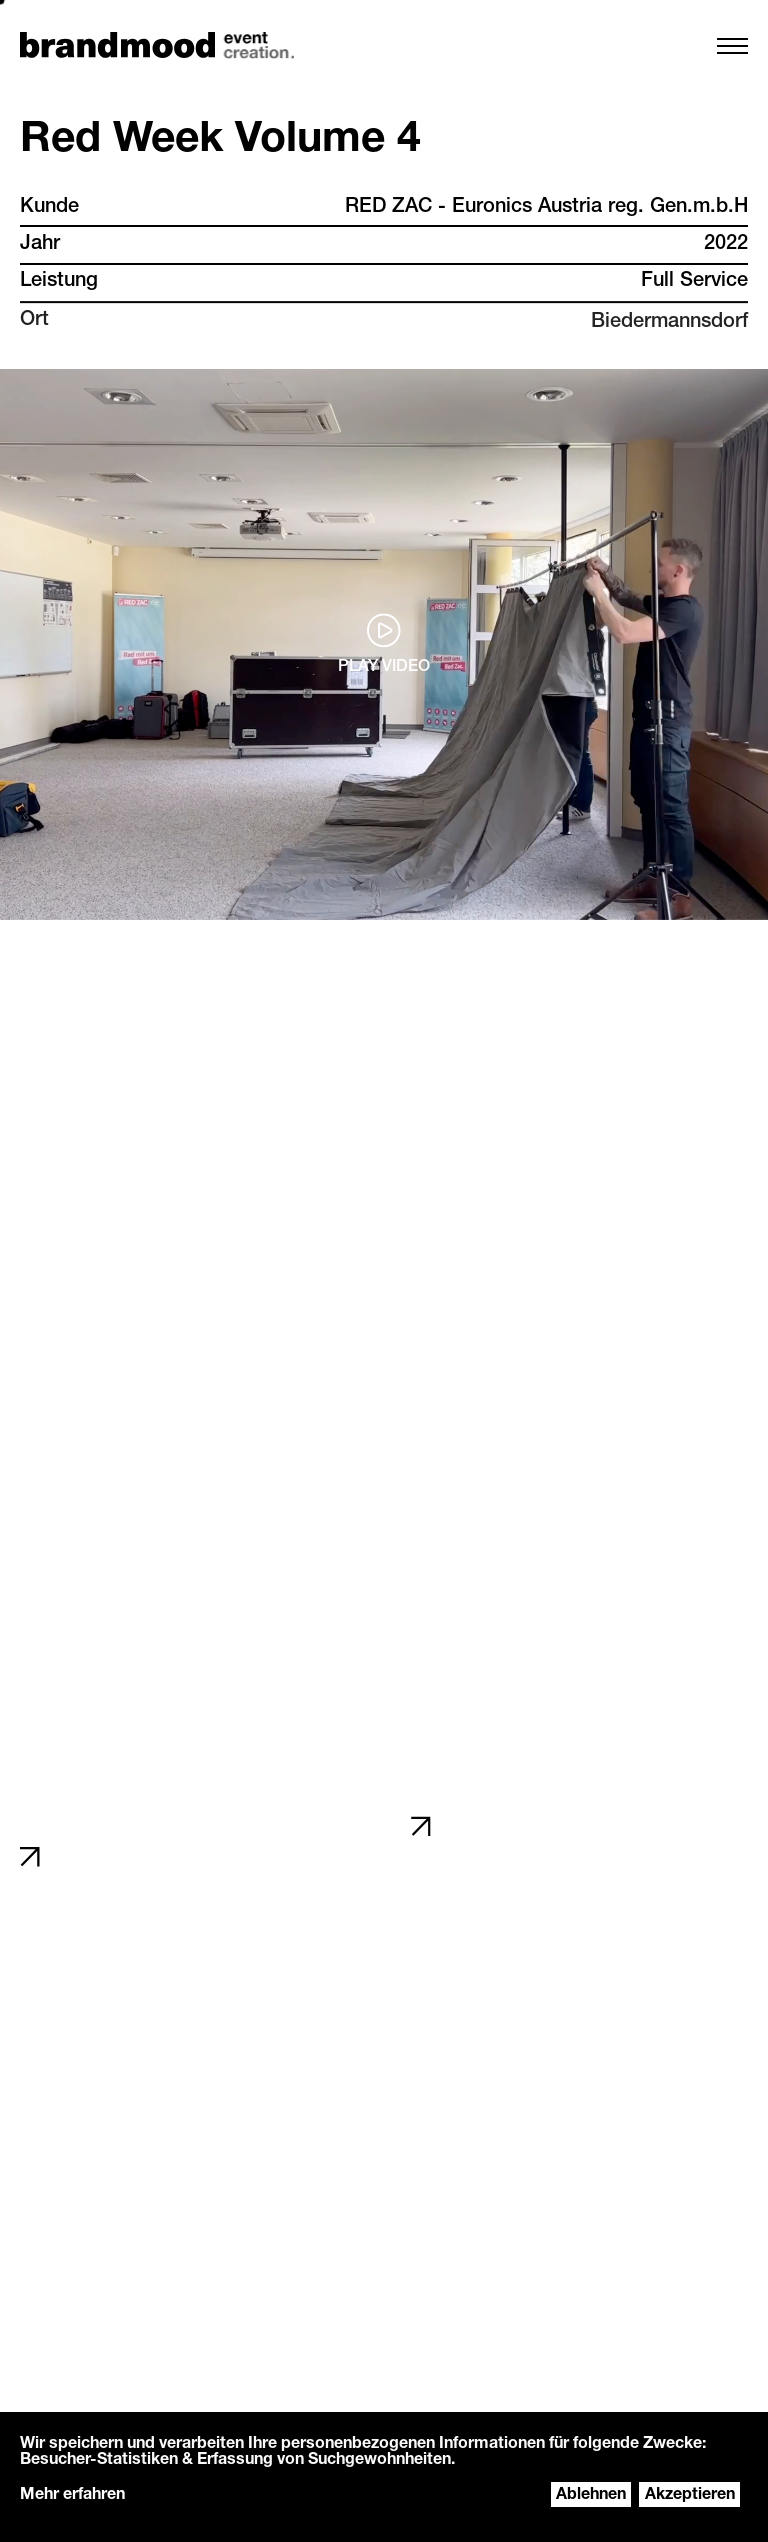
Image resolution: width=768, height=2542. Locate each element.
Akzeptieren (690, 2496)
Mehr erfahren (72, 2496)
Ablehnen (591, 2496)
